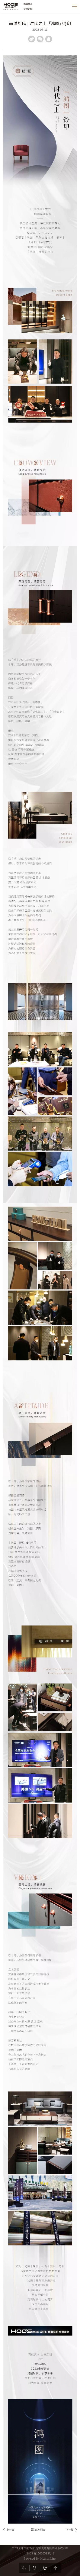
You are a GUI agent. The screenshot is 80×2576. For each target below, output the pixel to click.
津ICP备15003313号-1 (40, 2553)
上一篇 (10, 2529)
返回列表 (40, 2529)
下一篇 (70, 2529)
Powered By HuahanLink (40, 2558)
